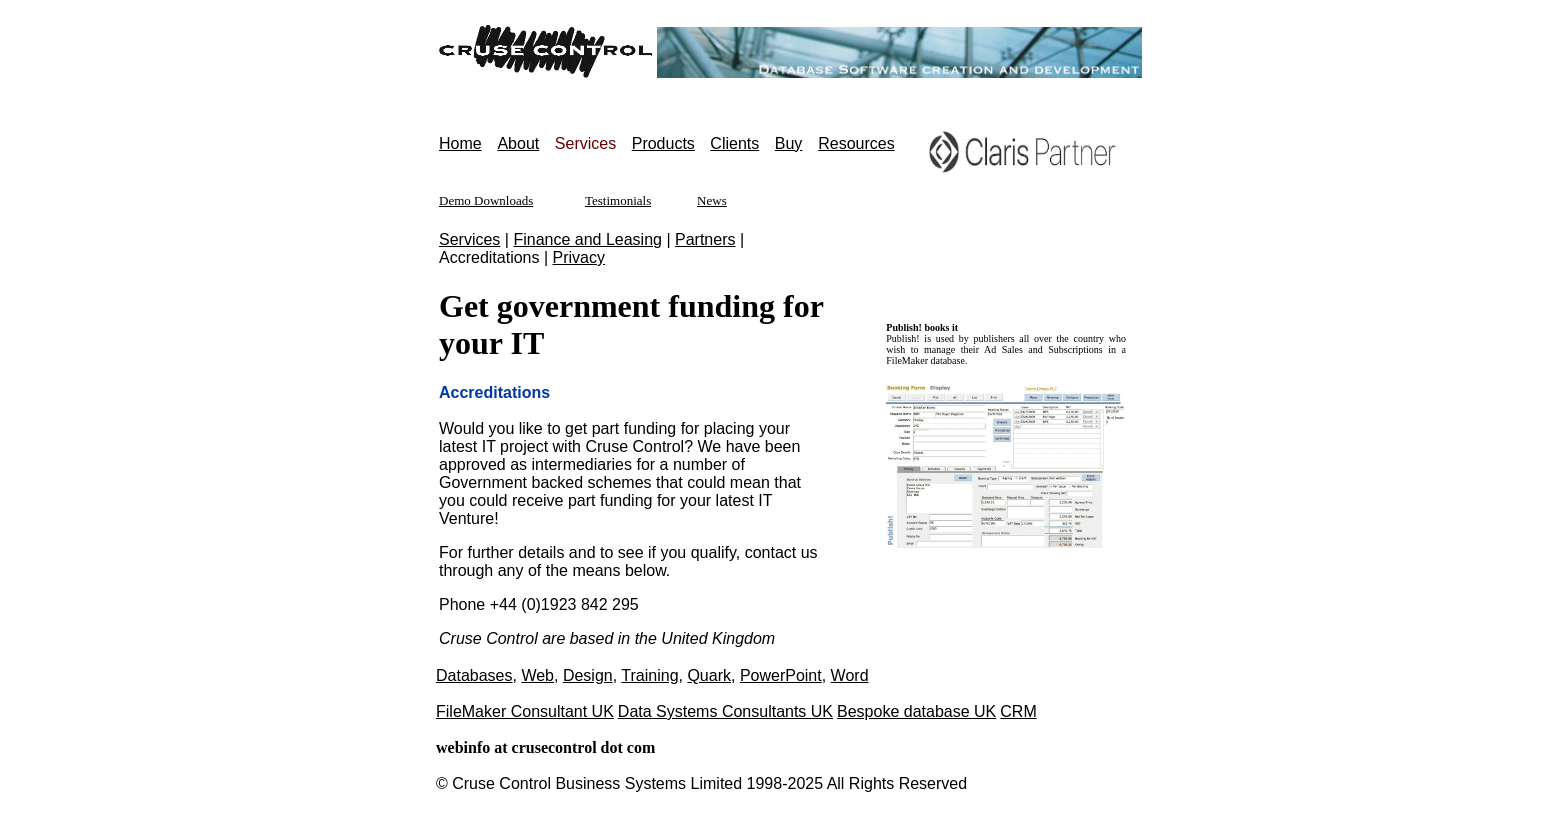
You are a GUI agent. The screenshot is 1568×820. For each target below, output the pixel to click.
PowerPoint (781, 675)
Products (663, 143)
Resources (856, 143)
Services (469, 239)
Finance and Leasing (587, 239)
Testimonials (618, 200)
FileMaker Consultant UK (525, 711)
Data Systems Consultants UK (725, 711)
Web (537, 675)
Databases (474, 675)
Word (850, 675)
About (518, 143)
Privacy (579, 257)
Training (649, 675)
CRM (1018, 711)
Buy (789, 143)
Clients (734, 143)
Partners (705, 239)
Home (460, 143)
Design (588, 675)
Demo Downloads (486, 200)
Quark (709, 675)
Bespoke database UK (916, 711)
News (712, 200)
